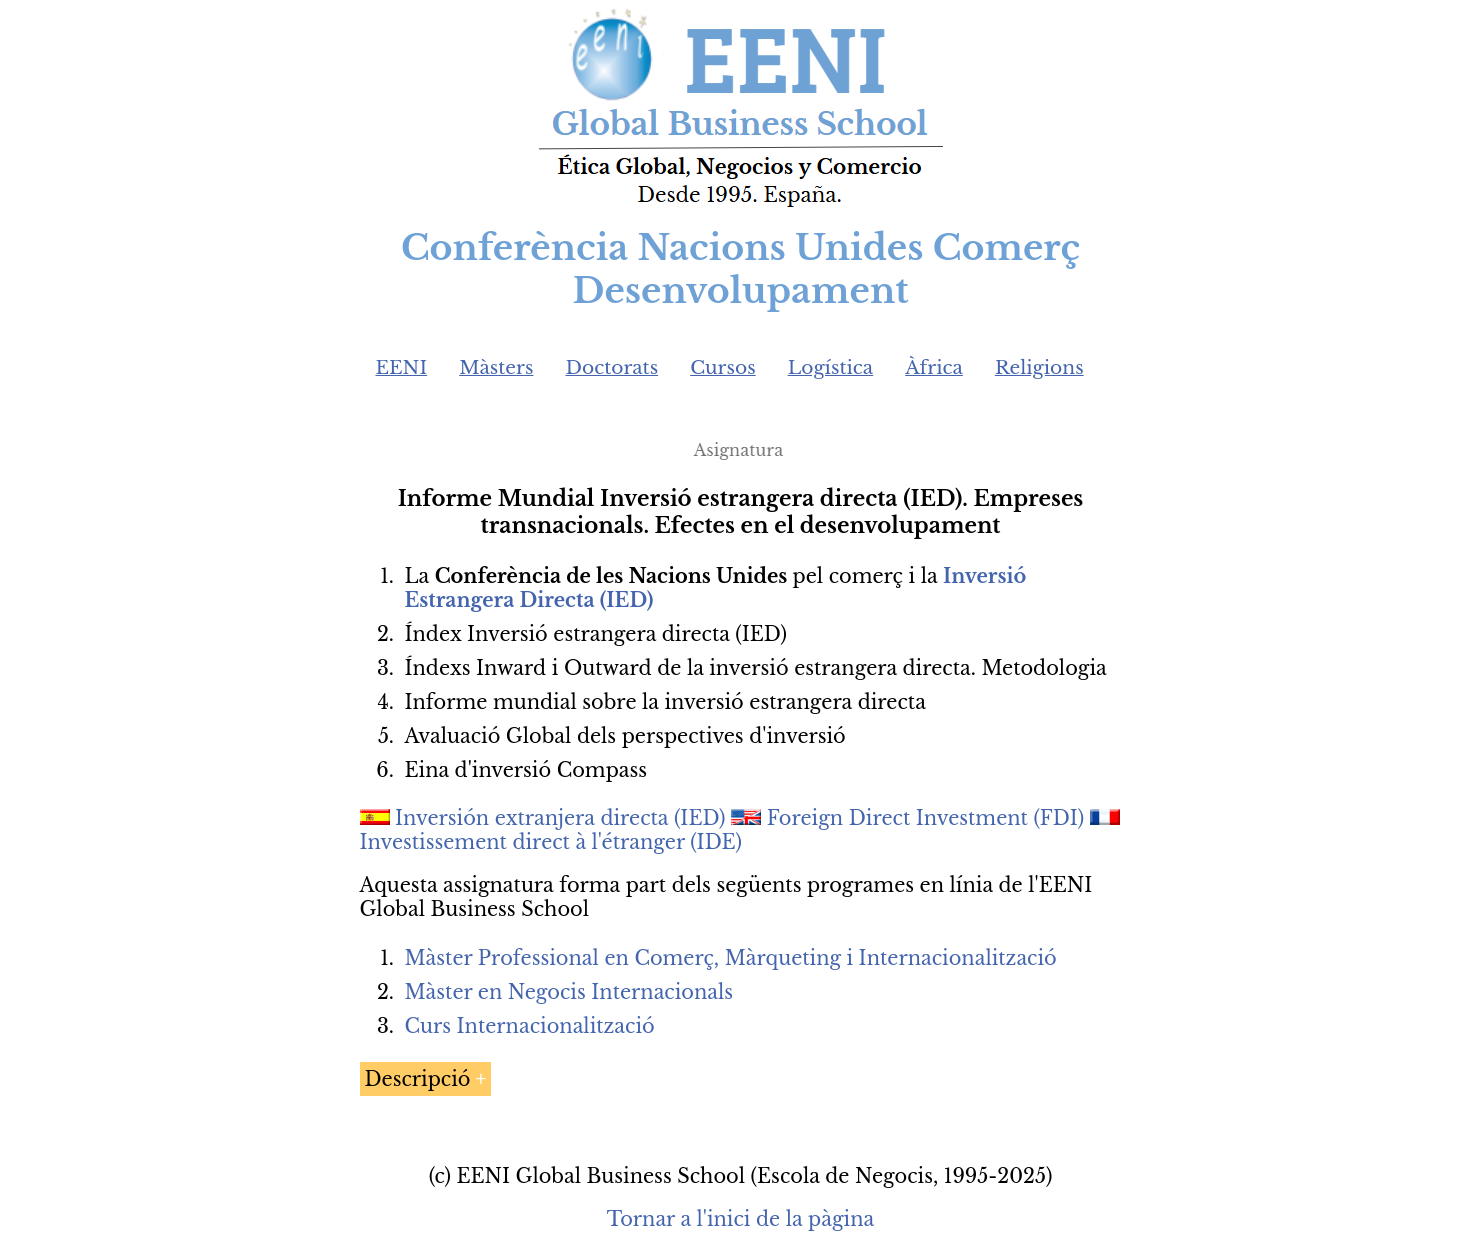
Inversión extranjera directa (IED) (560, 818)
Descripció (418, 1079)
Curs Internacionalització (530, 1026)
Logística (831, 367)
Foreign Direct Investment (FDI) (926, 818)
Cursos (723, 367)
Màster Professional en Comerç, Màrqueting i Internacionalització (731, 958)
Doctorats (611, 367)
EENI (402, 367)
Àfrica (934, 367)
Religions (1039, 367)
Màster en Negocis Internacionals (569, 992)
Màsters (496, 367)
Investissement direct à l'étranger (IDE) (551, 842)
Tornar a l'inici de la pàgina (740, 1219)
